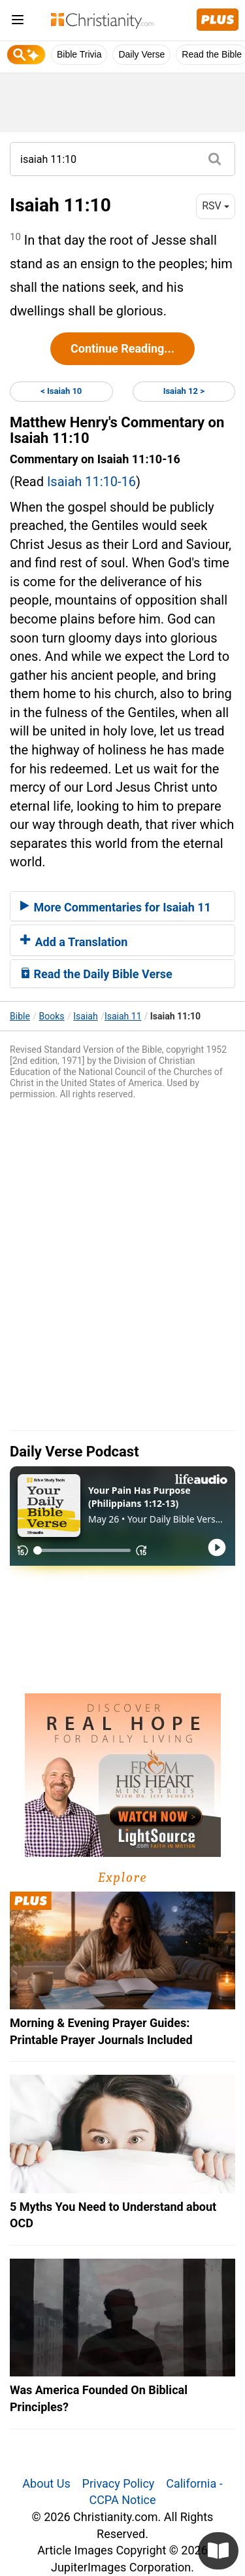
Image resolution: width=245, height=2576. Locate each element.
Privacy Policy (118, 2483)
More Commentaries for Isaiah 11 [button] (115, 907)
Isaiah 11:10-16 (91, 481)
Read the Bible (212, 54)
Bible (20, 1016)
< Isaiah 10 (61, 391)
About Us (46, 2483)
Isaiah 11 (123, 1016)
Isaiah (85, 1016)
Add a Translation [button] (73, 942)
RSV (215, 206)
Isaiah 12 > (183, 391)
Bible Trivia (79, 54)
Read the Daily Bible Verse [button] (96, 974)
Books (52, 1016)
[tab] (122, 906)
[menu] (17, 22)
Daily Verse (141, 54)
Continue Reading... (122, 348)
